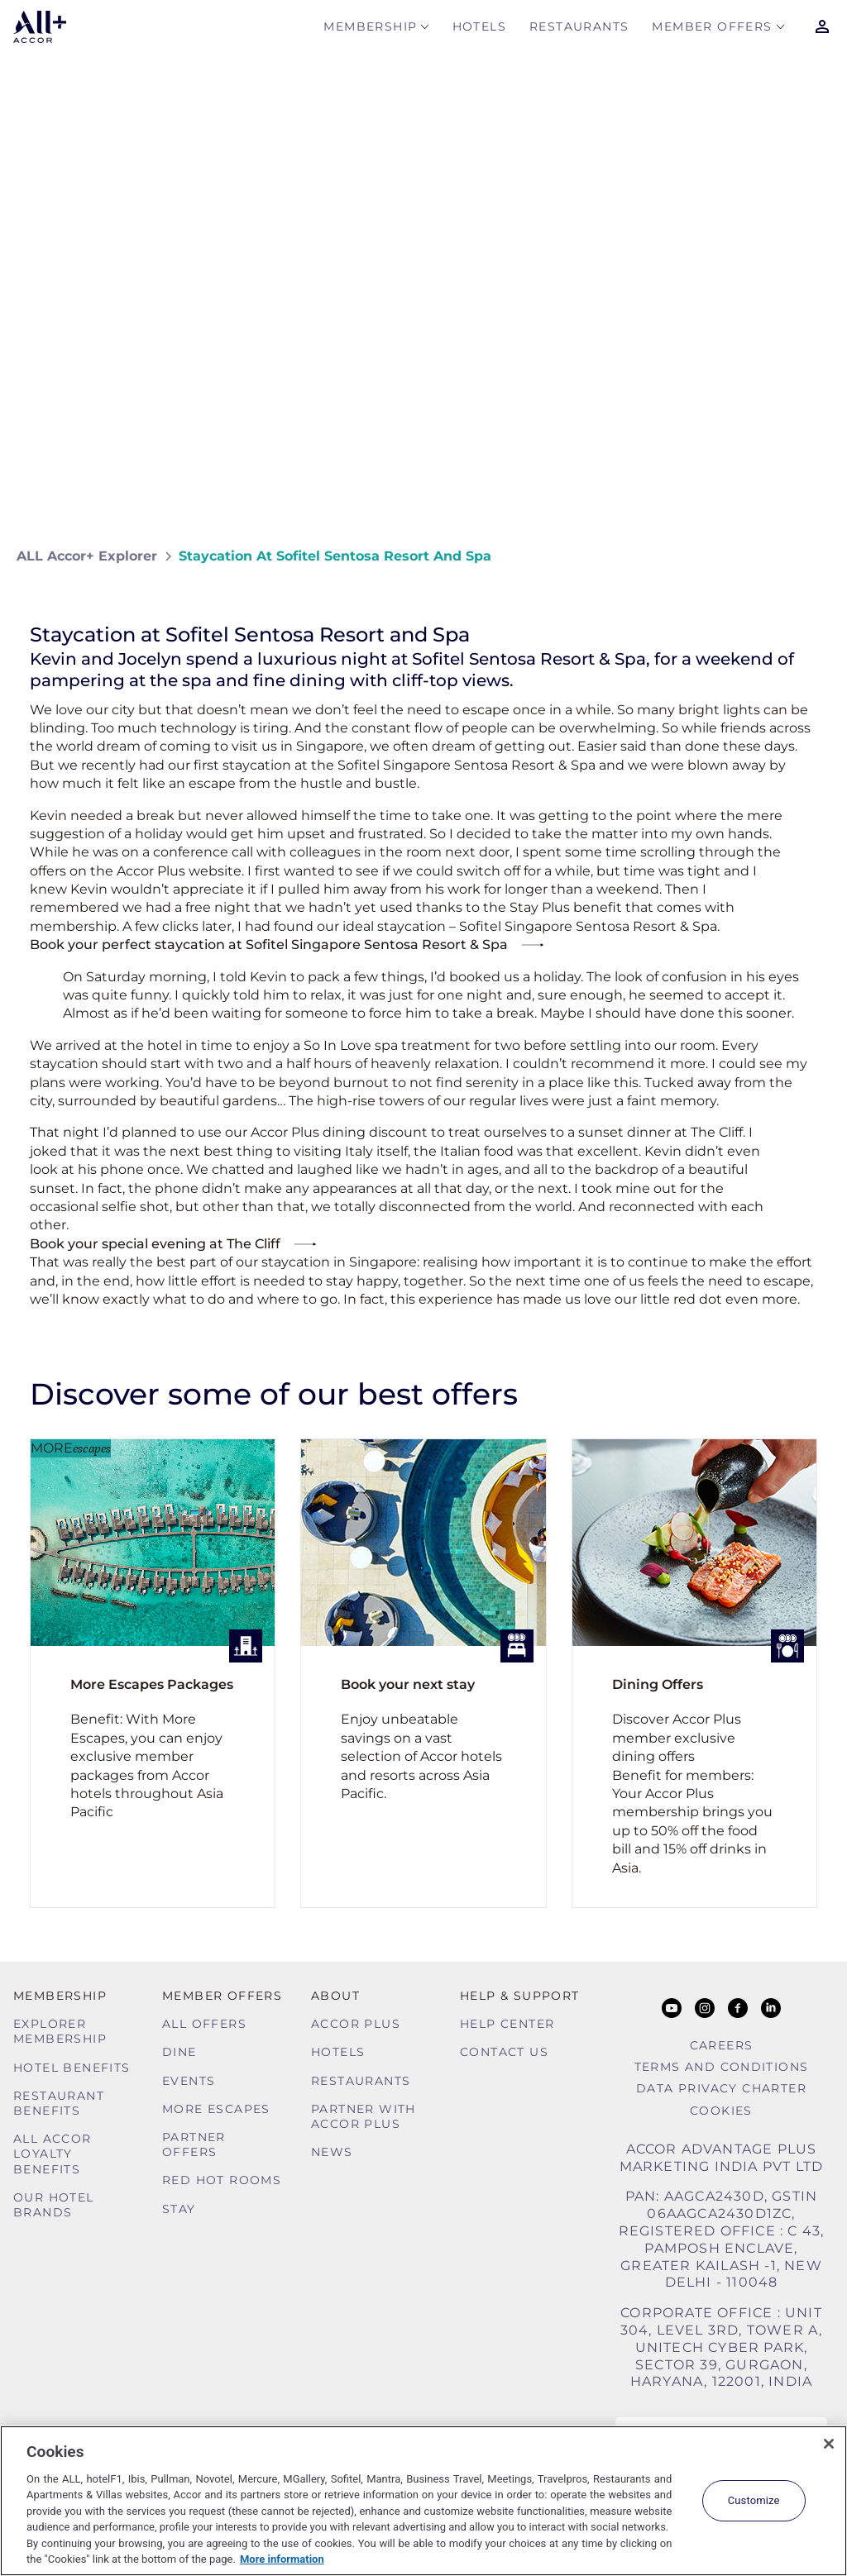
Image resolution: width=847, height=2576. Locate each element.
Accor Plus (355, 2023)
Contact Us (504, 2051)
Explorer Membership (60, 2031)
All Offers (204, 2023)
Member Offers (712, 30)
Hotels (479, 30)
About (335, 1995)
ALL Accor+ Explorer (87, 556)
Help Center (507, 2023)
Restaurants (579, 30)
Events (188, 2080)
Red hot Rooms (221, 2180)
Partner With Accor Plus (363, 2116)
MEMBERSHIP (370, 30)
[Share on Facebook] (814, 556)
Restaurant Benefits (58, 2103)
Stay (179, 2209)
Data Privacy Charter (721, 2088)
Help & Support (520, 1995)
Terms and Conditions (721, 2066)
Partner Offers (194, 2144)
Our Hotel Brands (53, 2205)
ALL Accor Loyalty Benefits (52, 2153)
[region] (423, 2501)
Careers (722, 2045)
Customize (754, 2500)
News (332, 2151)
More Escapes (216, 2108)
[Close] (829, 2444)
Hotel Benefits (72, 2067)
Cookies (721, 2110)
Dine (179, 2051)
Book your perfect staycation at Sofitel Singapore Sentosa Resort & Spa (269, 944)
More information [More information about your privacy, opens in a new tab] (282, 2559)
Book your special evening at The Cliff (155, 1244)
